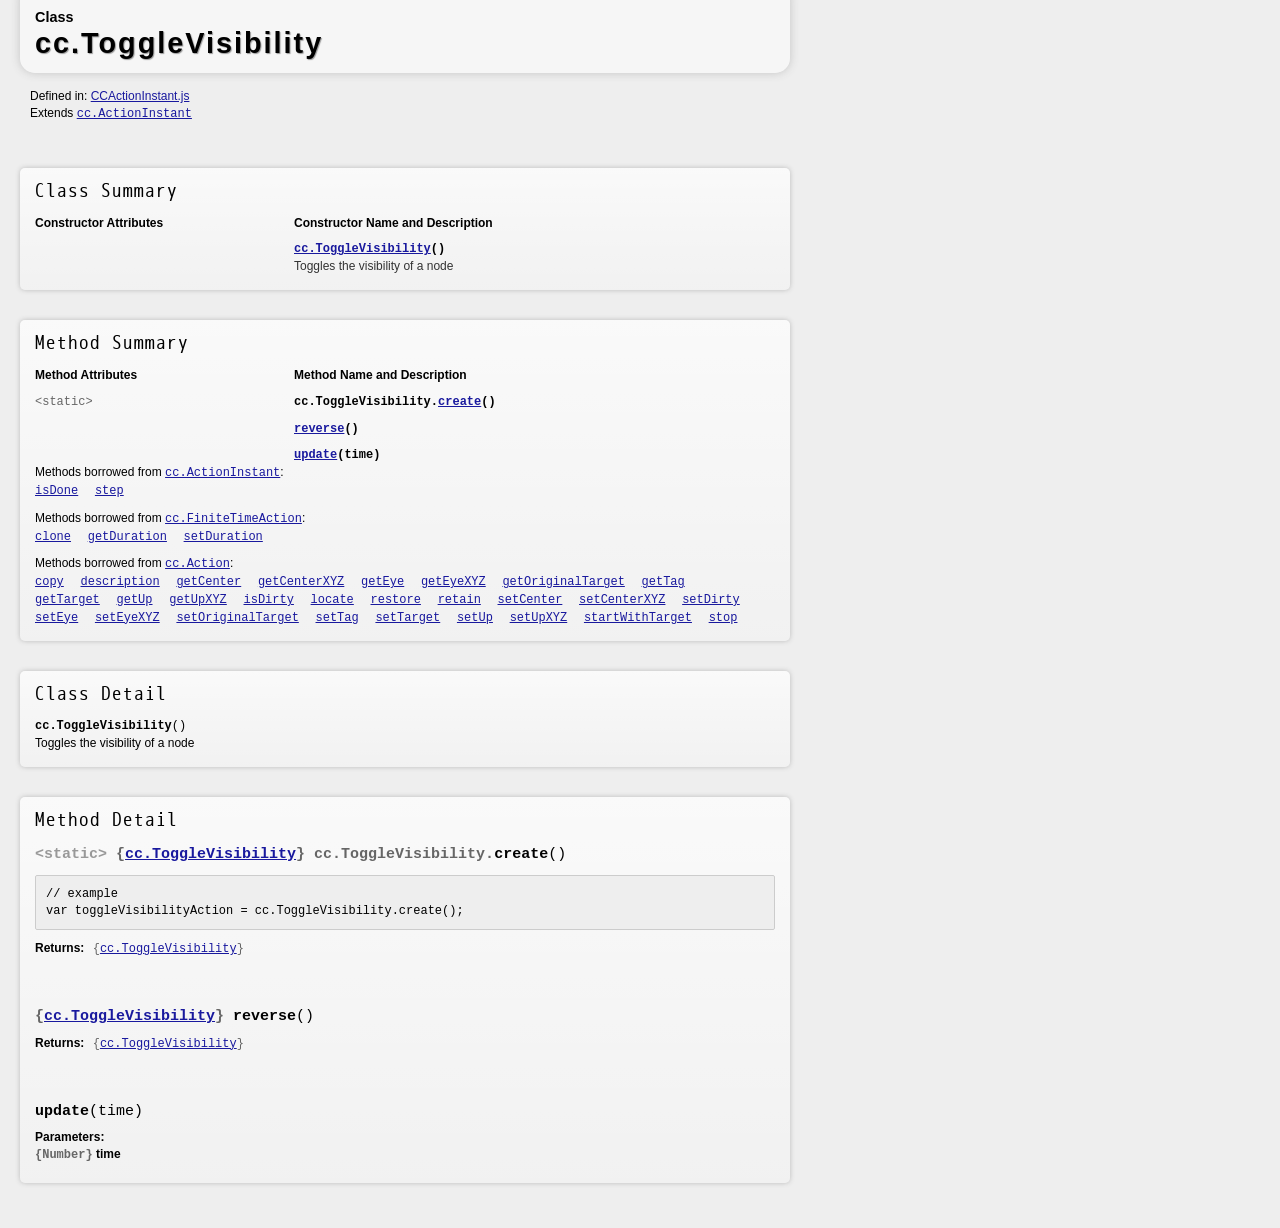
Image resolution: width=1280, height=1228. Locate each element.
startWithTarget (638, 618)
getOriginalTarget (563, 582)
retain (459, 600)
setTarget (407, 618)
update (315, 455)
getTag (663, 582)
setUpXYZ (539, 618)
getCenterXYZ (301, 582)
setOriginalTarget (237, 618)
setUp (475, 618)
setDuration (223, 537)
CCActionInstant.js (140, 96)
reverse (319, 429)
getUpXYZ (198, 600)
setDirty (711, 600)
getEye (382, 582)
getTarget (67, 600)
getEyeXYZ (453, 582)
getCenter (208, 582)
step (109, 491)
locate (332, 600)
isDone (56, 491)
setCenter (530, 600)
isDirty (269, 600)
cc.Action (197, 564)
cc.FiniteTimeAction (233, 519)
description (120, 582)
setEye (56, 618)
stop (723, 618)
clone (53, 537)
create (459, 402)
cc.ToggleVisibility (362, 249)
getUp (135, 600)
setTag (337, 618)
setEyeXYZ (127, 618)
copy (49, 582)
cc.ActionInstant (134, 114)
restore (396, 600)
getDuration (127, 537)
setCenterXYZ (622, 600)
